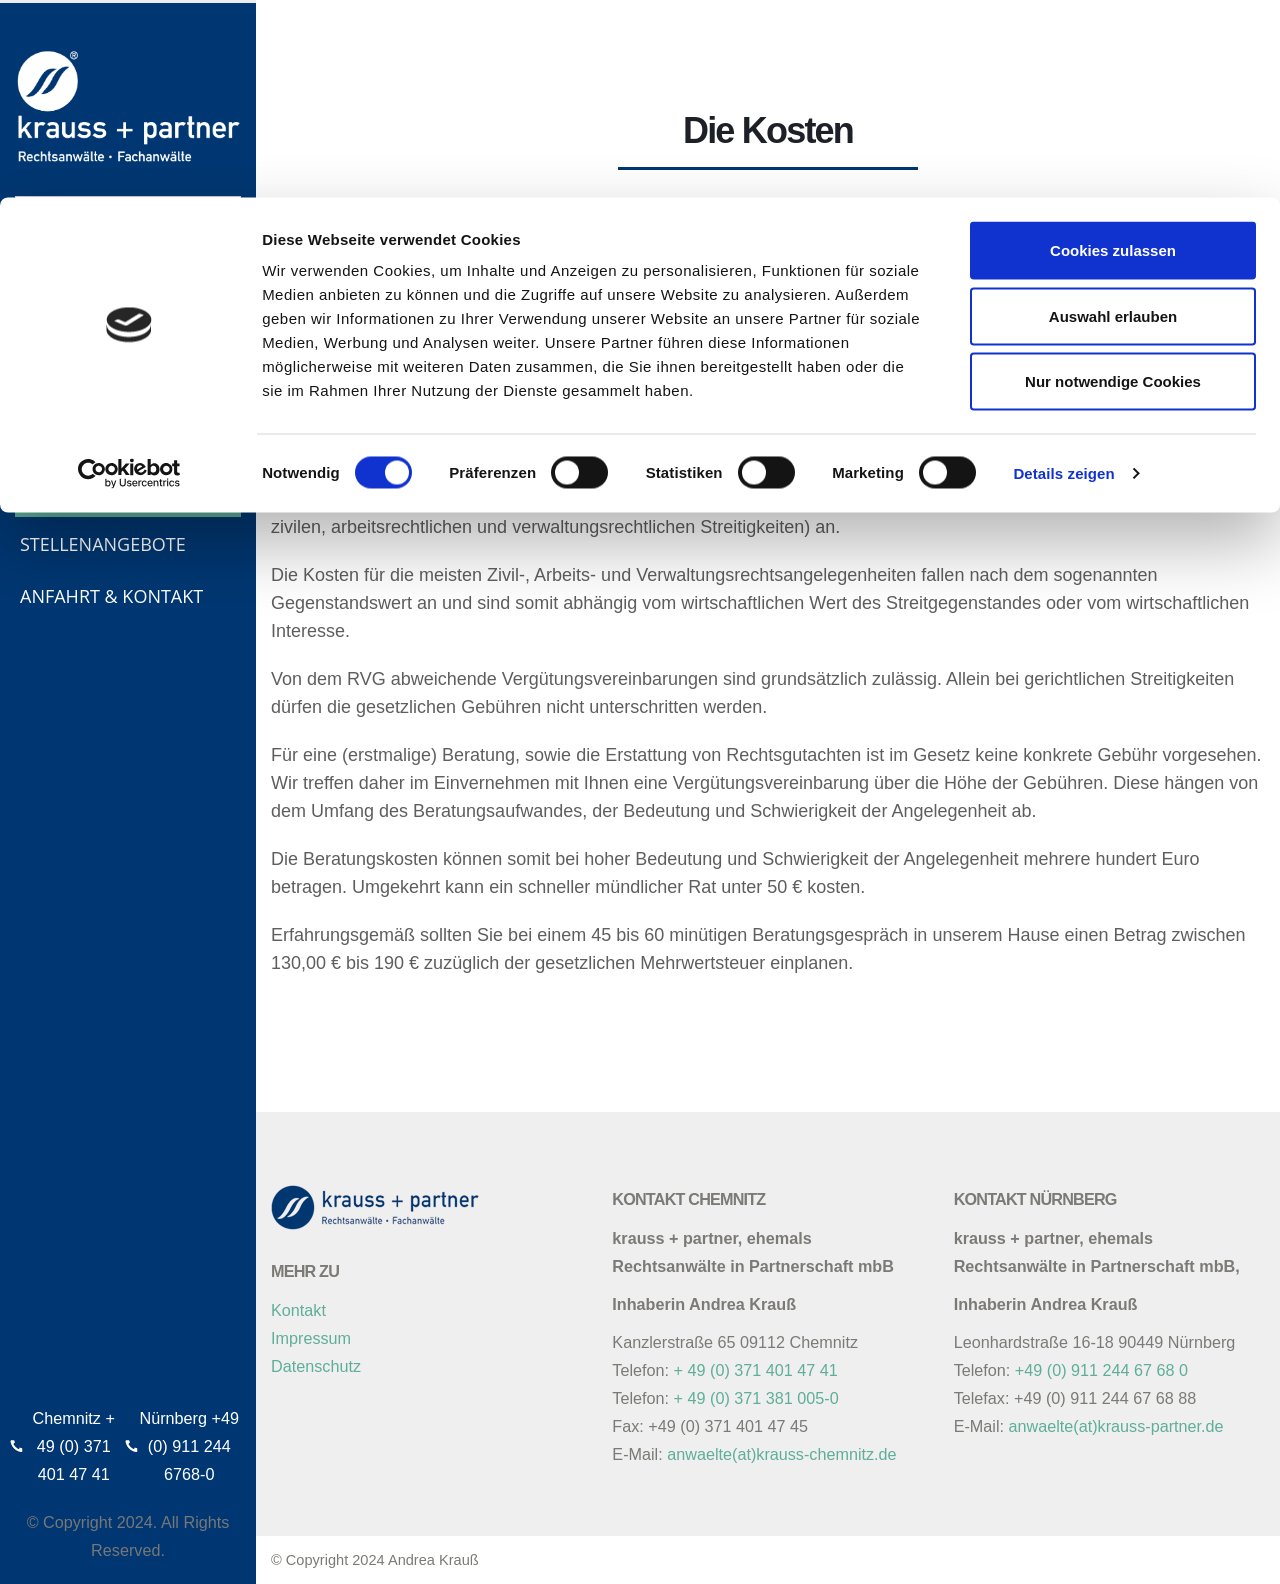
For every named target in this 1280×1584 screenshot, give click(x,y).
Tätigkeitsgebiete (102, 440)
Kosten (54, 492)
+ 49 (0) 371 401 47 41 (756, 1370)
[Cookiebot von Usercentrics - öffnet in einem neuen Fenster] (129, 276)
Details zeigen (1063, 275)
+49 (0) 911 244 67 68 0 (1101, 1370)
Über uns (63, 336)
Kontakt (298, 1310)
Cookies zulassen (1113, 52)
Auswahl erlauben (1113, 118)
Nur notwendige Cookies (1113, 183)
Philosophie (78, 388)
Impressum (311, 1338)
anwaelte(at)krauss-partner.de (1116, 1426)
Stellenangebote (103, 544)
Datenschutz (316, 1366)
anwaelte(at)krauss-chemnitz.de (781, 1454)
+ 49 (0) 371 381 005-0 (756, 1398)
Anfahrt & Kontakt (111, 596)
